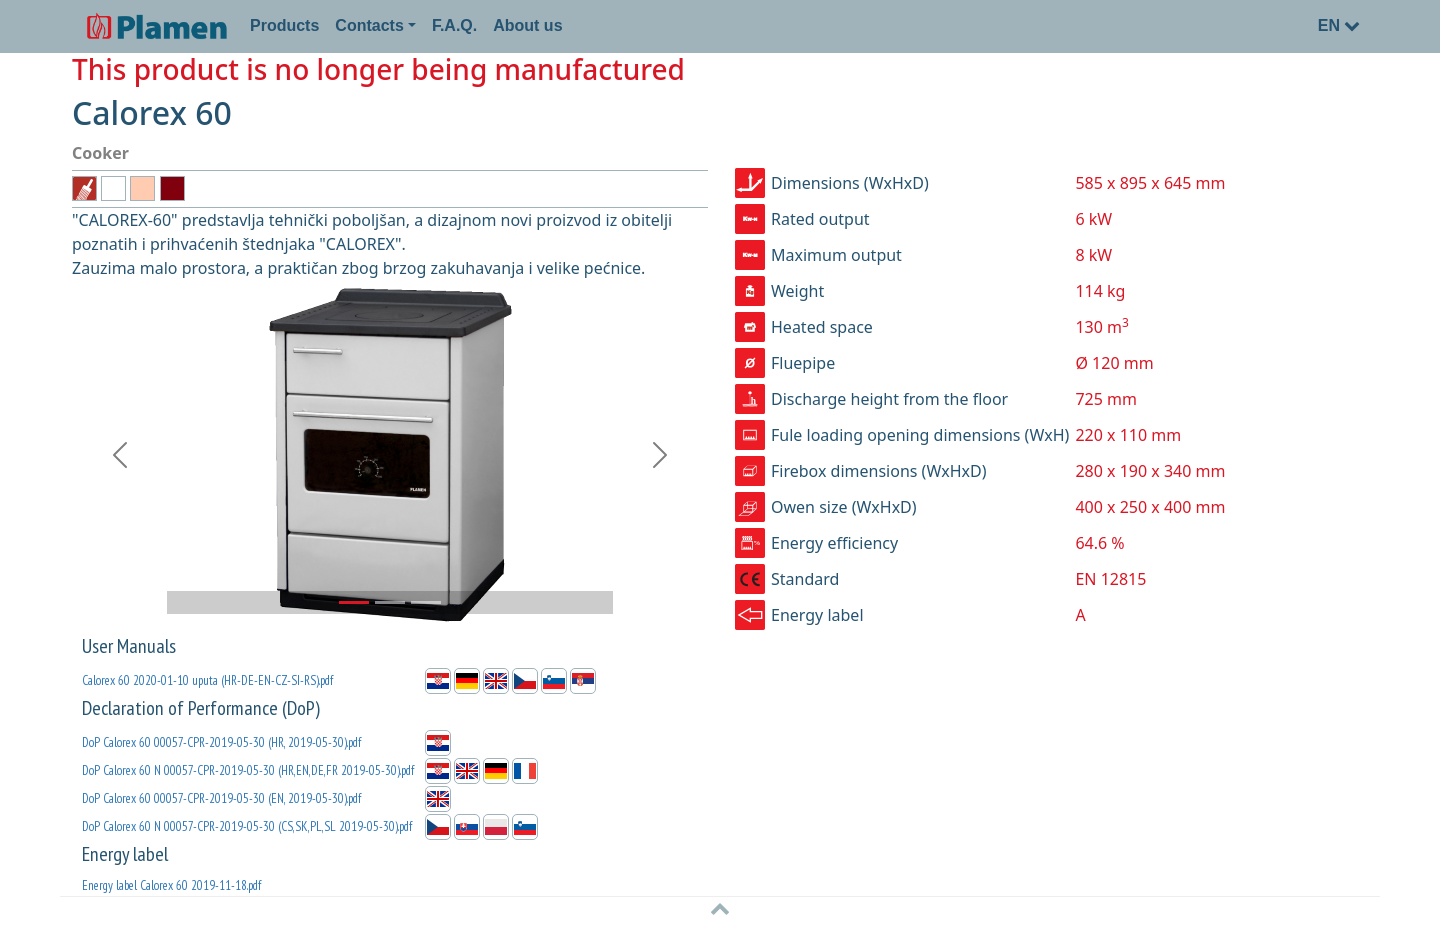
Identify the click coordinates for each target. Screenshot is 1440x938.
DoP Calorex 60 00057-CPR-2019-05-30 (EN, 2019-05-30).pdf (221, 798)
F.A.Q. (454, 25)
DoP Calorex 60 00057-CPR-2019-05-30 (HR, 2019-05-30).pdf (221, 742)
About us (527, 25)
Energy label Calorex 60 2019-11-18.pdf (171, 885)
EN (1339, 25)
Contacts (369, 25)
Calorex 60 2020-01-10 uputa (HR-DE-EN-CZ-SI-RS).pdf (207, 680)
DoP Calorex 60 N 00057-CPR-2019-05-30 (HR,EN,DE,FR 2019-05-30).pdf (248, 770)
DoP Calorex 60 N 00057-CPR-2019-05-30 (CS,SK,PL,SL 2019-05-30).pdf (247, 826)
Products (284, 25)
